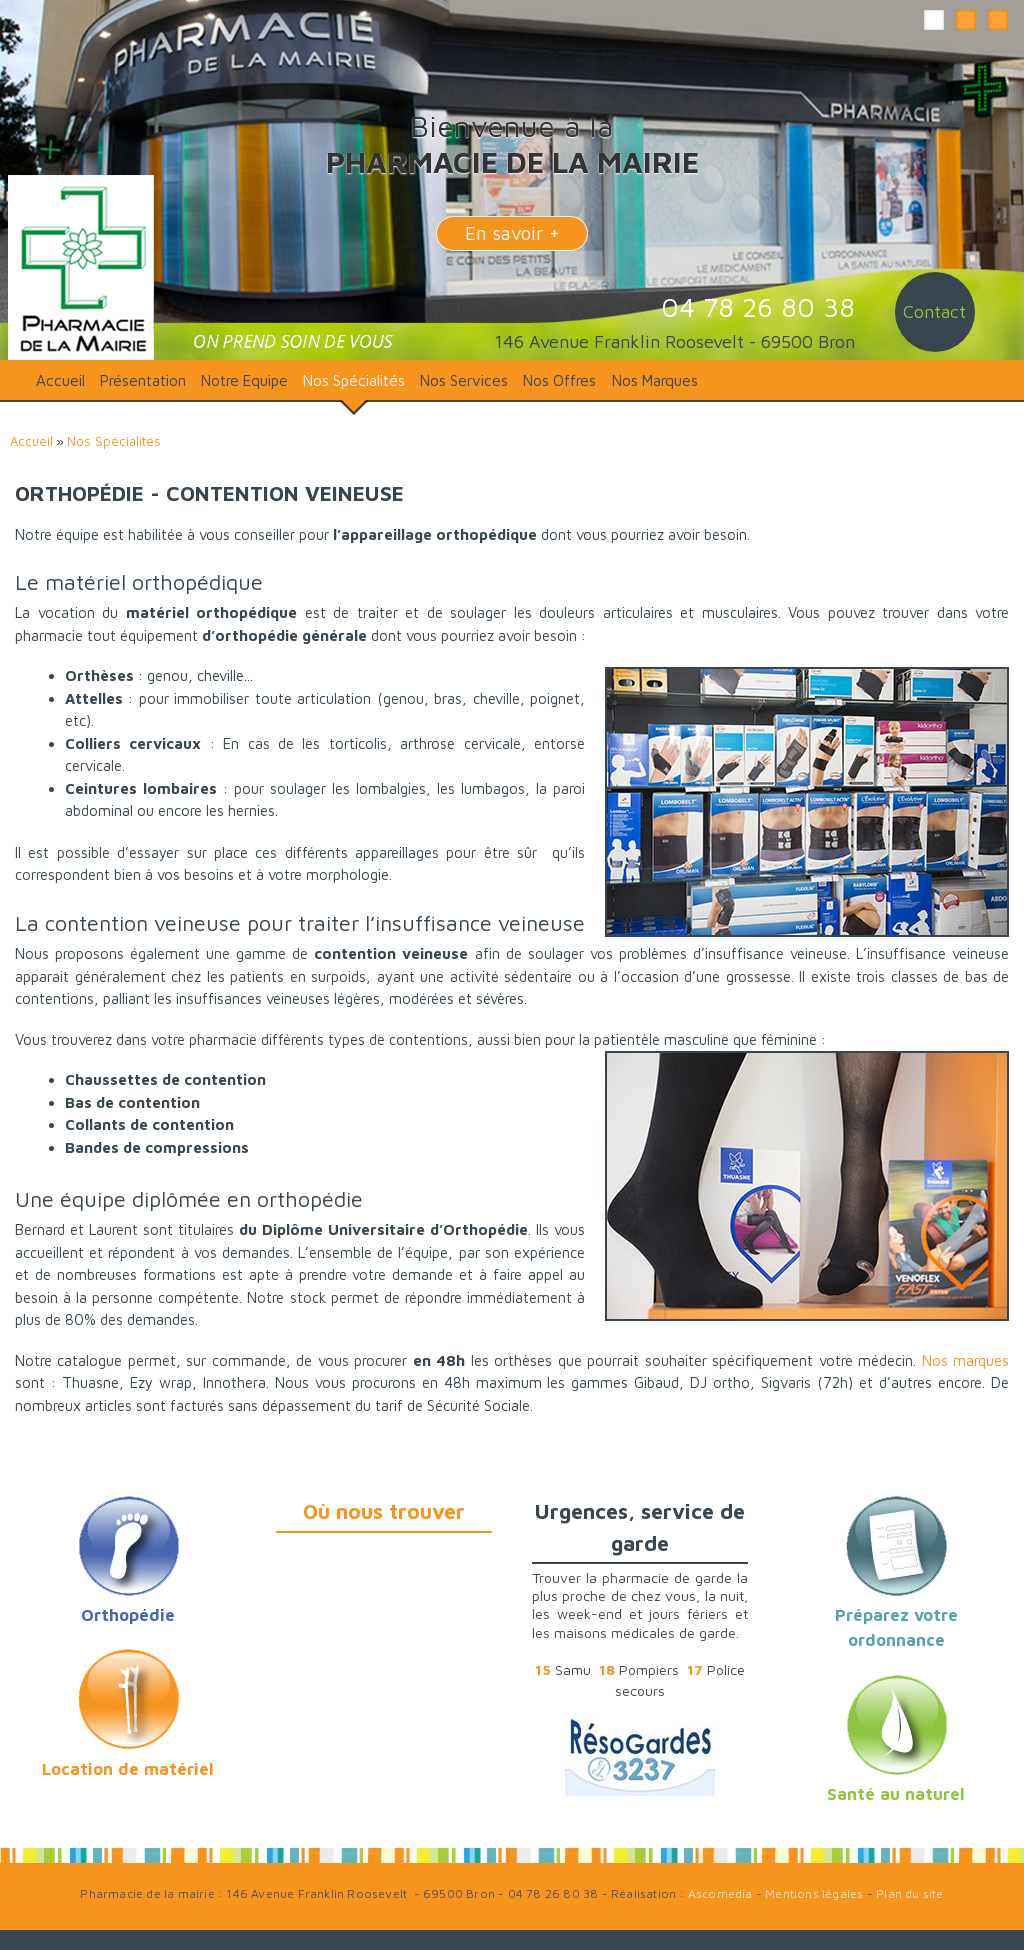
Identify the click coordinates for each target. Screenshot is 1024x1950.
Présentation (143, 380)
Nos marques (965, 1360)
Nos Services (464, 380)
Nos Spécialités (354, 380)
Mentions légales (814, 1893)
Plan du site (909, 1893)
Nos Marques (655, 380)
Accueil (60, 380)
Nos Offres (559, 380)
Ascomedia (720, 1893)
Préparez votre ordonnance (896, 1615)
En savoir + (512, 233)
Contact (934, 311)
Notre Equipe (244, 380)
